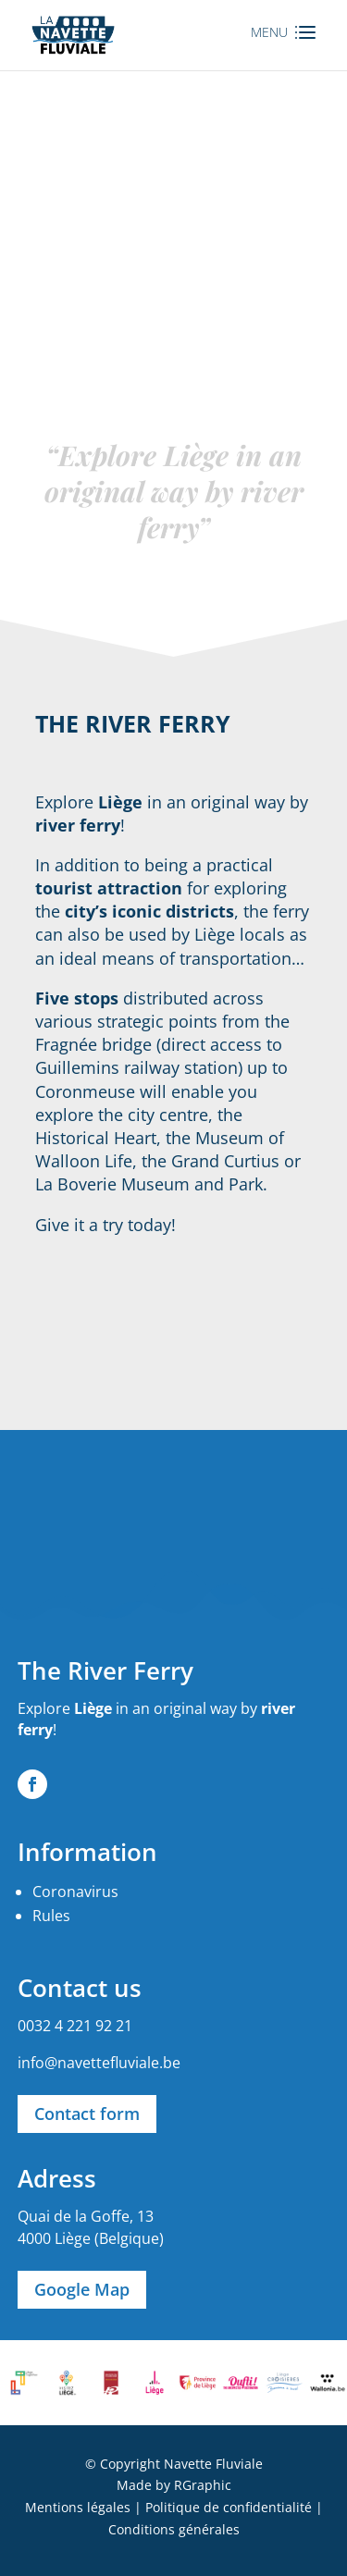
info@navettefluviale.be (99, 2062)
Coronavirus (75, 1891)
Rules (51, 1915)
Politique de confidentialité (228, 2507)
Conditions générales (174, 2529)
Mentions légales (77, 2507)
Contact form (87, 2113)
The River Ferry (105, 1670)
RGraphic (202, 2485)
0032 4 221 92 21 (75, 2025)
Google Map (82, 2289)
